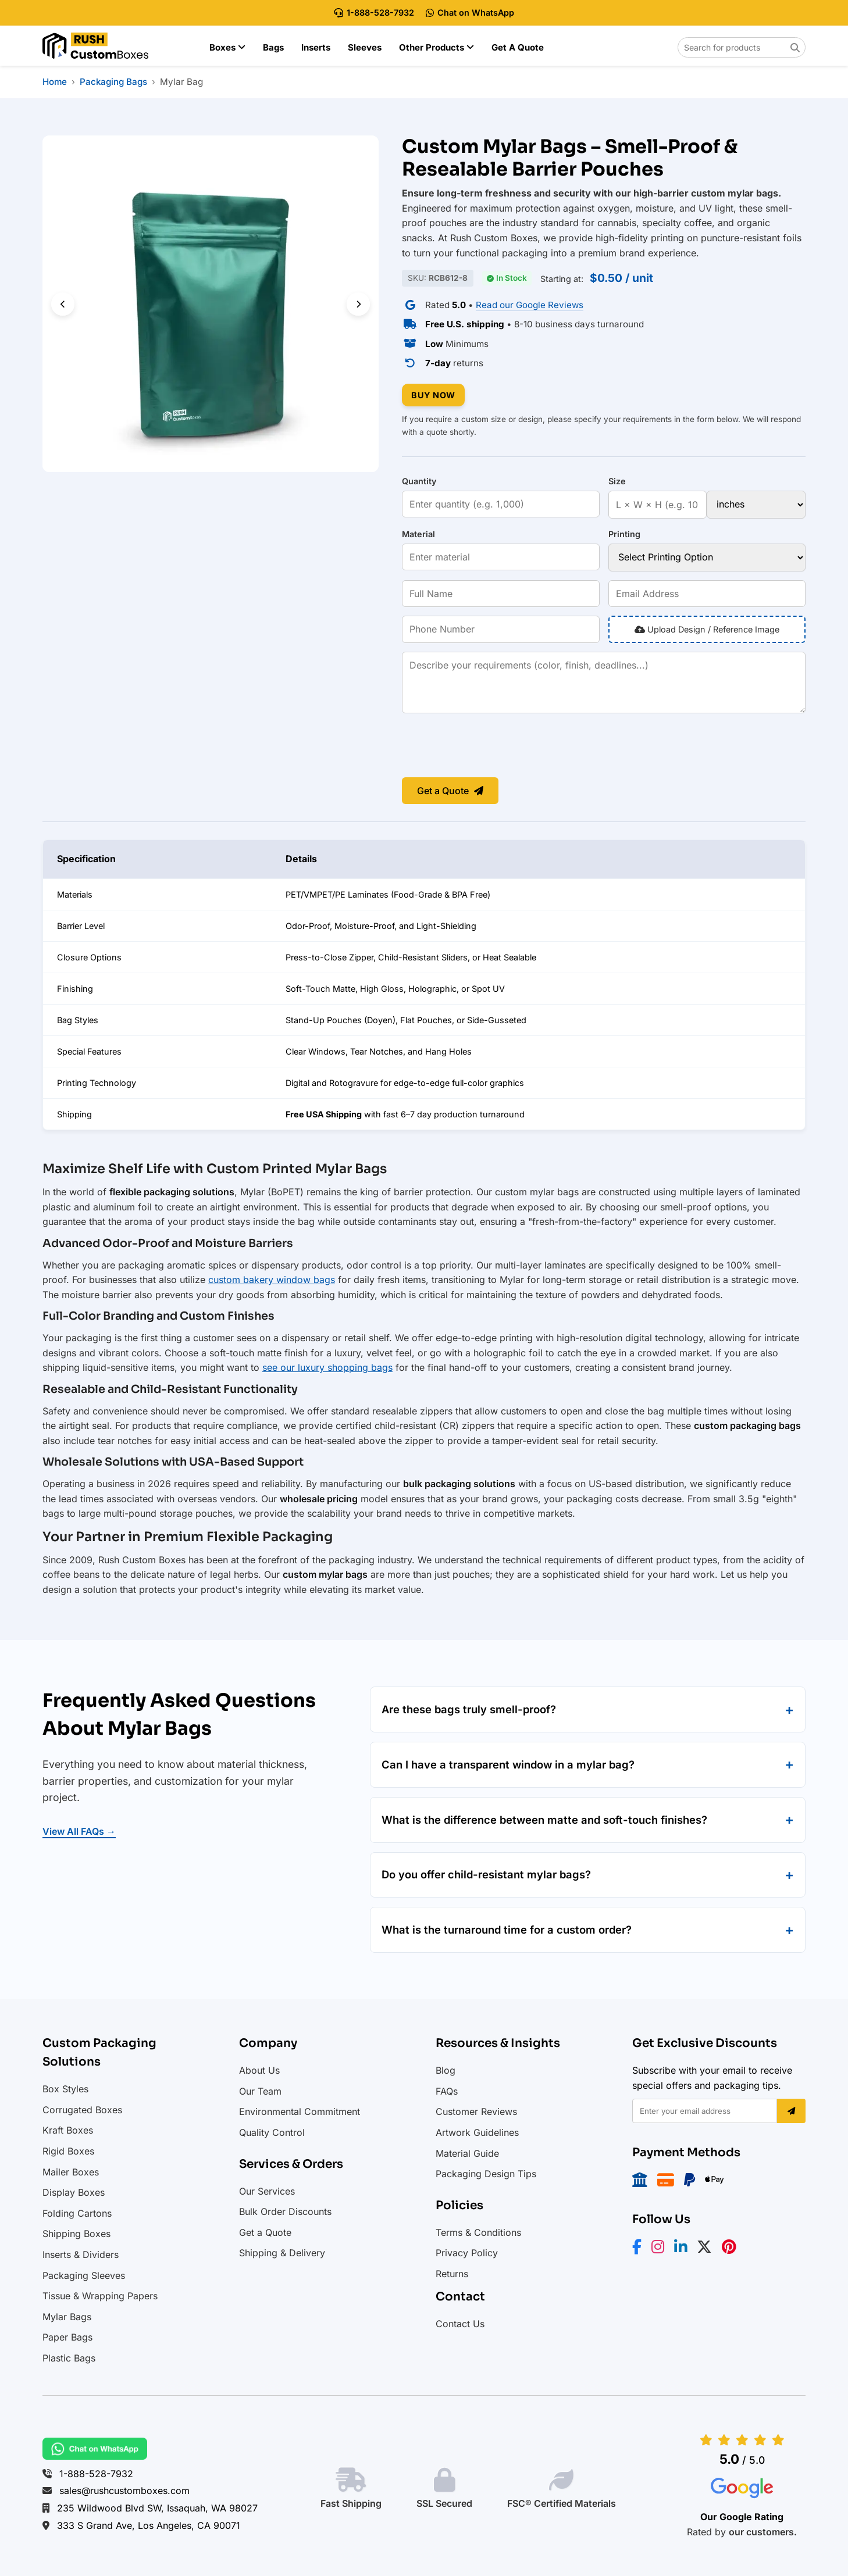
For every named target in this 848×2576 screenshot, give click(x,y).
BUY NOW (433, 395)
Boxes (227, 47)
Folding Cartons (77, 2213)
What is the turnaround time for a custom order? (507, 1929)
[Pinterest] (732, 2249)
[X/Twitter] (708, 2249)
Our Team (260, 2091)
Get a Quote (517, 47)
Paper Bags (67, 2337)
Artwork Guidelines (477, 2132)
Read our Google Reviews (529, 304)
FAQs (447, 2091)
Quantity (419, 481)
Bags (273, 47)
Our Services (267, 2191)
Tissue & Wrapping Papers (100, 2296)
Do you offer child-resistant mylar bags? (486, 1874)
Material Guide (467, 2153)
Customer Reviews (476, 2111)
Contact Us (460, 2324)
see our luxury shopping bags (327, 1367)
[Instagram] (661, 2249)
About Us (259, 2070)
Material (418, 534)
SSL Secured (444, 2503)
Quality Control (272, 2132)
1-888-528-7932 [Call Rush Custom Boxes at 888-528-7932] (374, 12)
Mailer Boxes (70, 2172)
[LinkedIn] (684, 2249)
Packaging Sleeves (83, 2275)
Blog (445, 2070)
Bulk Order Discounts (285, 2211)
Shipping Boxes (76, 2233)
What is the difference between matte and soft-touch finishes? (544, 1819)
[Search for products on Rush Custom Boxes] (742, 47)
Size (617, 481)
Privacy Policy (467, 2253)
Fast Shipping (351, 2503)
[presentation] (490, 746)
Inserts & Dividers (80, 2254)
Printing (624, 534)
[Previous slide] (62, 304)
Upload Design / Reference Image (707, 629)
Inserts (315, 47)
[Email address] (704, 2111)
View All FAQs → (79, 1831)
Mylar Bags (66, 2317)
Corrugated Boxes (82, 2110)
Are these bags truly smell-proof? (469, 1709)
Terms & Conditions (478, 2232)
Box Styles (65, 2089)
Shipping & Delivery (282, 2253)
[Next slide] (358, 304)
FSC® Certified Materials (561, 2503)
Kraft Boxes (67, 2130)
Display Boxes (73, 2192)
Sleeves (365, 47)
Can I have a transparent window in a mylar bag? (508, 1764)
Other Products (436, 47)
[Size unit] (756, 505)
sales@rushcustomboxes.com (124, 2490)
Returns (452, 2274)
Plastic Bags (68, 2358)
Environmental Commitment (299, 2111)
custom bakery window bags (271, 1279)
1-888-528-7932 (96, 2473)
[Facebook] (640, 2249)
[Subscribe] (791, 2111)
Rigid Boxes (68, 2151)
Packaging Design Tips (486, 2174)
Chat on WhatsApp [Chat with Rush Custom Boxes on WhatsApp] (470, 12)
